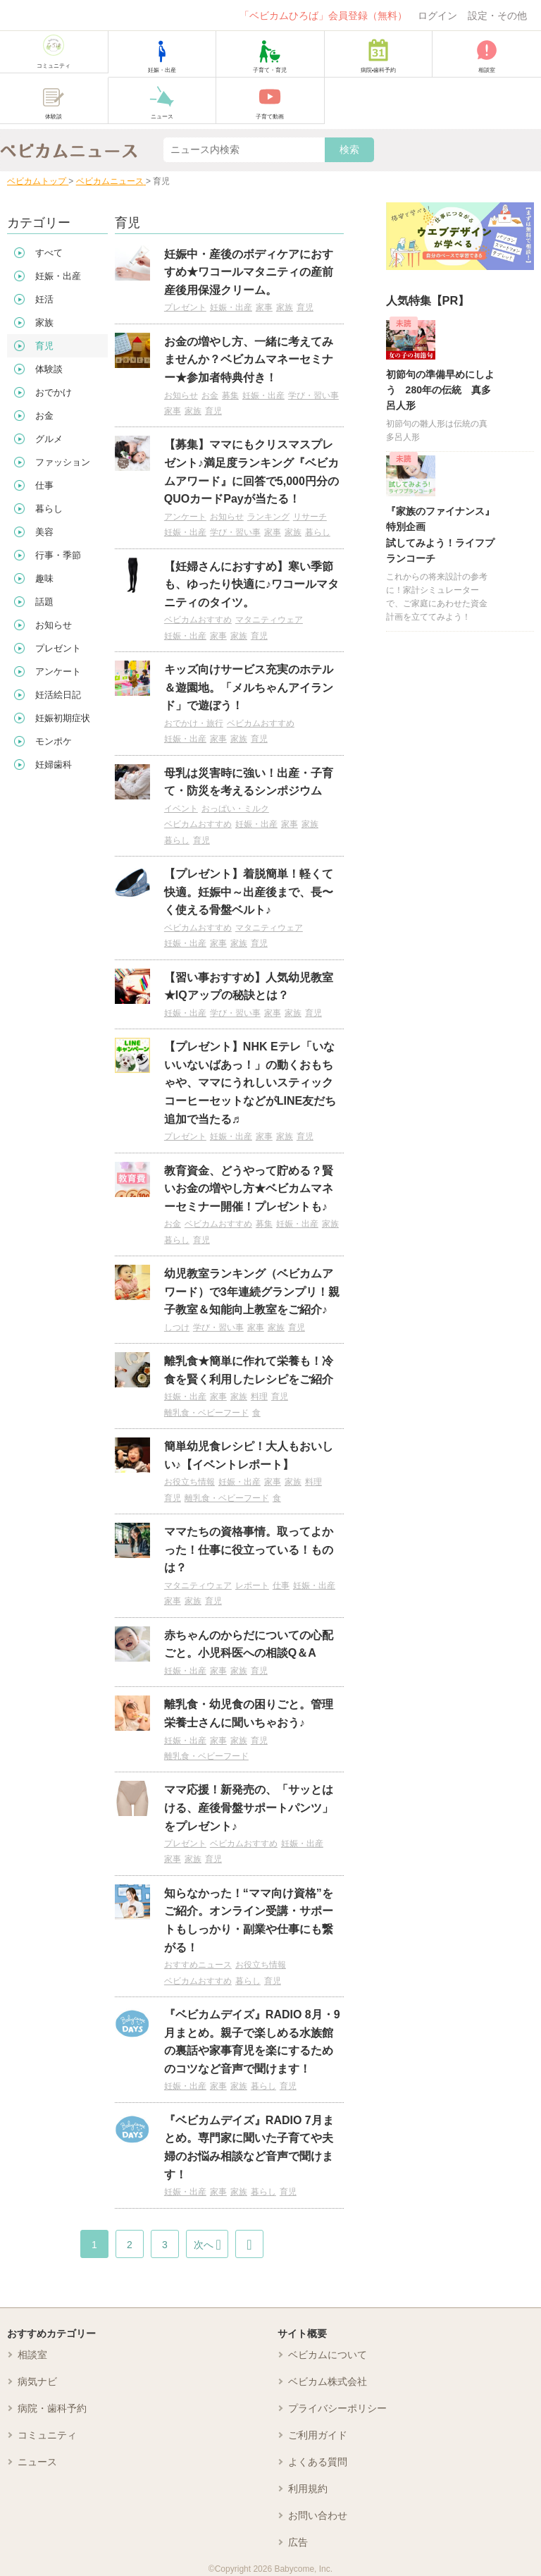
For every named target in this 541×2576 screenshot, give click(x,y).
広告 (298, 2542)
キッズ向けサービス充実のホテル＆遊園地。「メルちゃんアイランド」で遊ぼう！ (248, 687)
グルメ (49, 439)
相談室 (32, 2354)
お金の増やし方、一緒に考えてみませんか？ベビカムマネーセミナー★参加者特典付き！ (248, 360)
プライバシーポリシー (337, 2408)
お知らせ (181, 395)
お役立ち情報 (189, 1482)
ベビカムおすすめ (198, 620)
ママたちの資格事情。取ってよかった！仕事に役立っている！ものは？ (248, 1550)
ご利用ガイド (317, 2435)
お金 (209, 395)
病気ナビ (37, 2381)
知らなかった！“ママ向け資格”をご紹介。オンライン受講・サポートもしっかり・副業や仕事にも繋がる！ (248, 1920)
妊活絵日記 (58, 694)
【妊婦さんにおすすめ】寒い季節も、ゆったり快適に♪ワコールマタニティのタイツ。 (251, 584)
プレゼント (185, 307)
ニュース (37, 2461)
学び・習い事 (313, 395)
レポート (252, 1585)
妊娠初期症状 (62, 718)
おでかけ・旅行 (193, 723)
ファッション (62, 462)
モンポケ (53, 741)
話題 (44, 601)
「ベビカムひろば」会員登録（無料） (323, 15)
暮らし (317, 532)
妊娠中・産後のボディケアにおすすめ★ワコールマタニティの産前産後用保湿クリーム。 (248, 272)
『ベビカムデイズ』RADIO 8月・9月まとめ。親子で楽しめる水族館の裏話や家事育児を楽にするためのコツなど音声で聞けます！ (252, 2041)
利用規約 (308, 2488)
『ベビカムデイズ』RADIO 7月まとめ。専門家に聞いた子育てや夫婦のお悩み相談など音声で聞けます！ (249, 2147)
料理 (259, 1397)
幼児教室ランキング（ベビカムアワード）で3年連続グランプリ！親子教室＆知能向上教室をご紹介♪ (252, 1291)
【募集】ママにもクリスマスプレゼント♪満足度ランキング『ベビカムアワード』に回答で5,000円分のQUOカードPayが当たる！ (251, 471)
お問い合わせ (317, 2515)
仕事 (281, 1585)
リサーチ (310, 517)
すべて (49, 252)
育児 (305, 307)
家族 (284, 307)
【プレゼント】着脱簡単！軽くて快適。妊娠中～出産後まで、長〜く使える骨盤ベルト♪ (248, 892)
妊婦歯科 (53, 764)
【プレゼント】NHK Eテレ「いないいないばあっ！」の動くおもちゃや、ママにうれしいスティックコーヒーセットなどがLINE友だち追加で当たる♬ (250, 1082)
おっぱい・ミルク (235, 809)
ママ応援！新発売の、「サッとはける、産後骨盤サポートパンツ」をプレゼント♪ (248, 1808)
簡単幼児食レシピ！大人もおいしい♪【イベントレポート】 (248, 1455)
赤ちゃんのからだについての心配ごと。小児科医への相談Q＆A (248, 1644)
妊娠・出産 (231, 307)
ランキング (268, 517)
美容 (44, 532)
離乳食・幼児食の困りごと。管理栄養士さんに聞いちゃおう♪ (248, 1713)
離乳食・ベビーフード (206, 1413)
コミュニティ (47, 2435)
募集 (230, 395)
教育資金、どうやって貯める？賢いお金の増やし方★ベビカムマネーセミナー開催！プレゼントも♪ (248, 1189)
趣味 (44, 578)
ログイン (437, 15)
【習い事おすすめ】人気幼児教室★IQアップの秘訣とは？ (248, 986)
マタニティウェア (269, 620)
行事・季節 (58, 555)
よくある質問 (317, 2461)
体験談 (49, 369)
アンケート (185, 517)
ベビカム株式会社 (327, 2381)
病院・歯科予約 (52, 2408)
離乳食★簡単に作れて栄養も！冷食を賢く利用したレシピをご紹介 (248, 1370)
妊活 (44, 299)
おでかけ (53, 392)
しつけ (176, 1327)
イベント (181, 809)
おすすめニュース (198, 1965)
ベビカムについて (327, 2354)
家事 (264, 307)
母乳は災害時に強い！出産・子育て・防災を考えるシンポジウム (248, 782)
